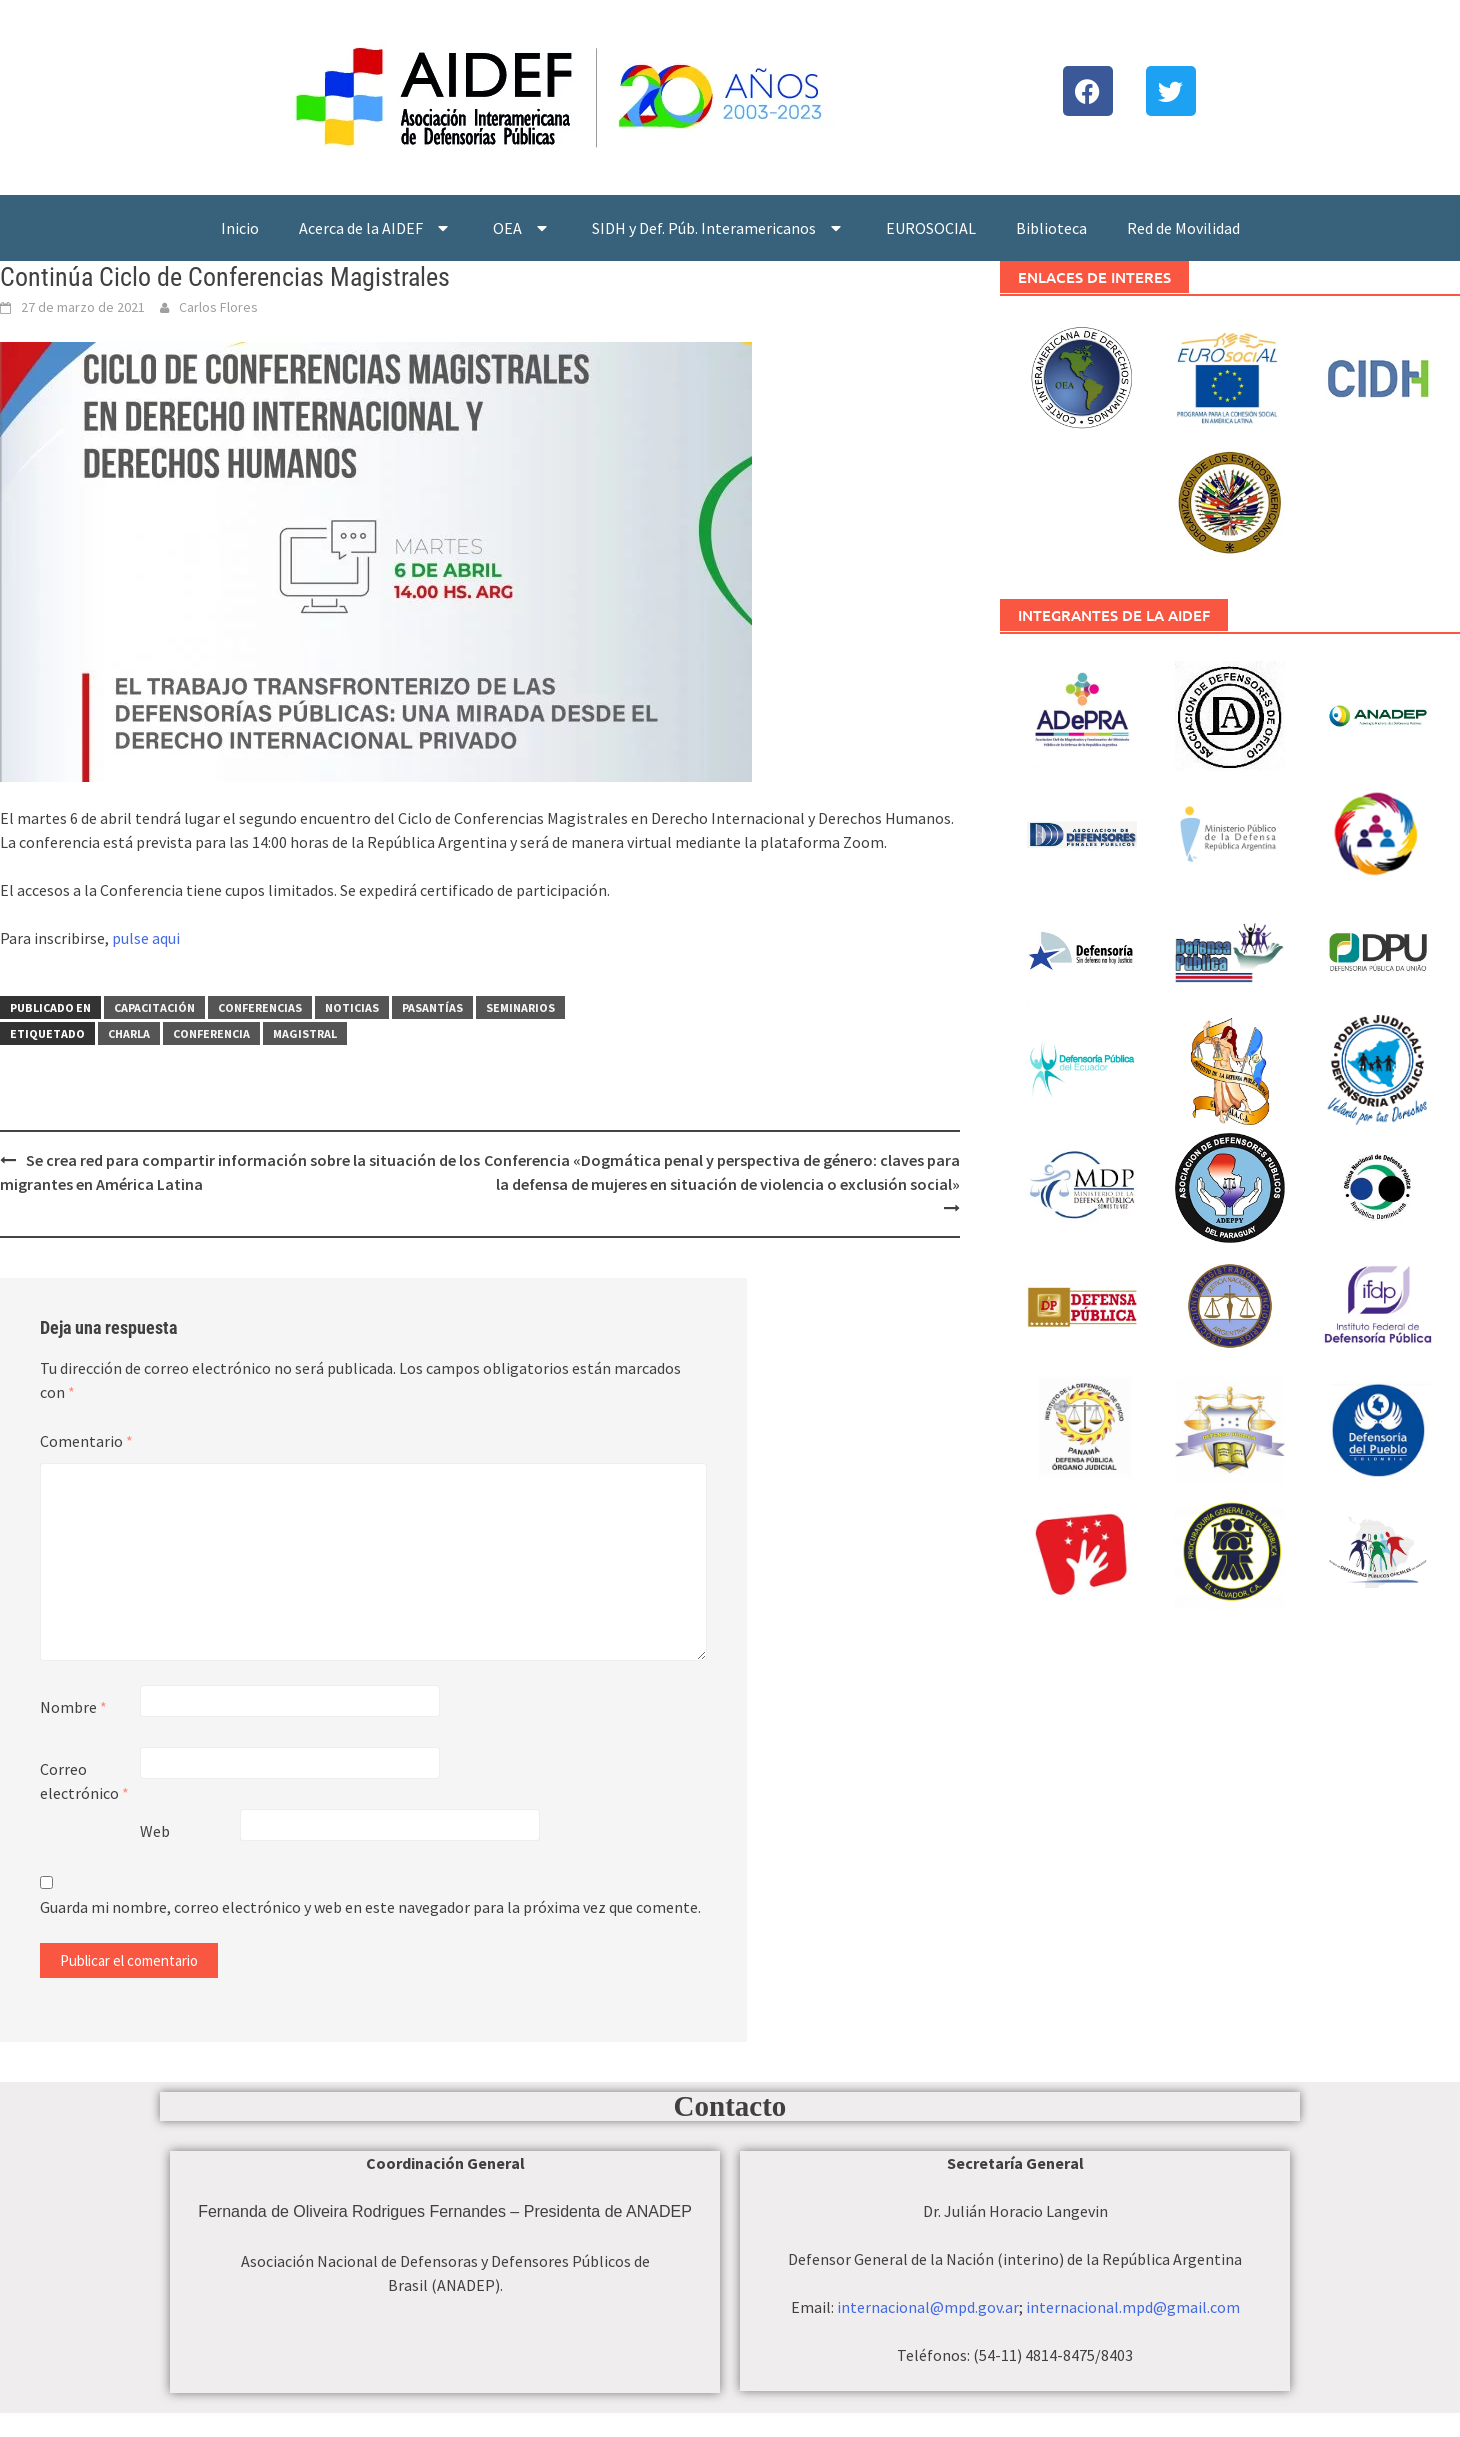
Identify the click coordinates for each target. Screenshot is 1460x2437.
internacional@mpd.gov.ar (928, 2307)
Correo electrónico (84, 1781)
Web (155, 1831)
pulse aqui (146, 938)
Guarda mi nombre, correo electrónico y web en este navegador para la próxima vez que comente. (370, 1907)
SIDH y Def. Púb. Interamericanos (719, 228)
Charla (129, 1033)
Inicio (240, 228)
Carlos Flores (218, 307)
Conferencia (211, 1033)
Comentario (86, 1441)
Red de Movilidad (1183, 228)
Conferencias (260, 1007)
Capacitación (154, 1007)
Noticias (352, 1007)
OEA (522, 228)
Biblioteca (1051, 228)
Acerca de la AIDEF (376, 228)
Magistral (305, 1033)
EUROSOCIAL (931, 228)
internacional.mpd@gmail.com (1133, 2307)
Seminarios (520, 1007)
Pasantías (432, 1007)
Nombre (73, 1707)
